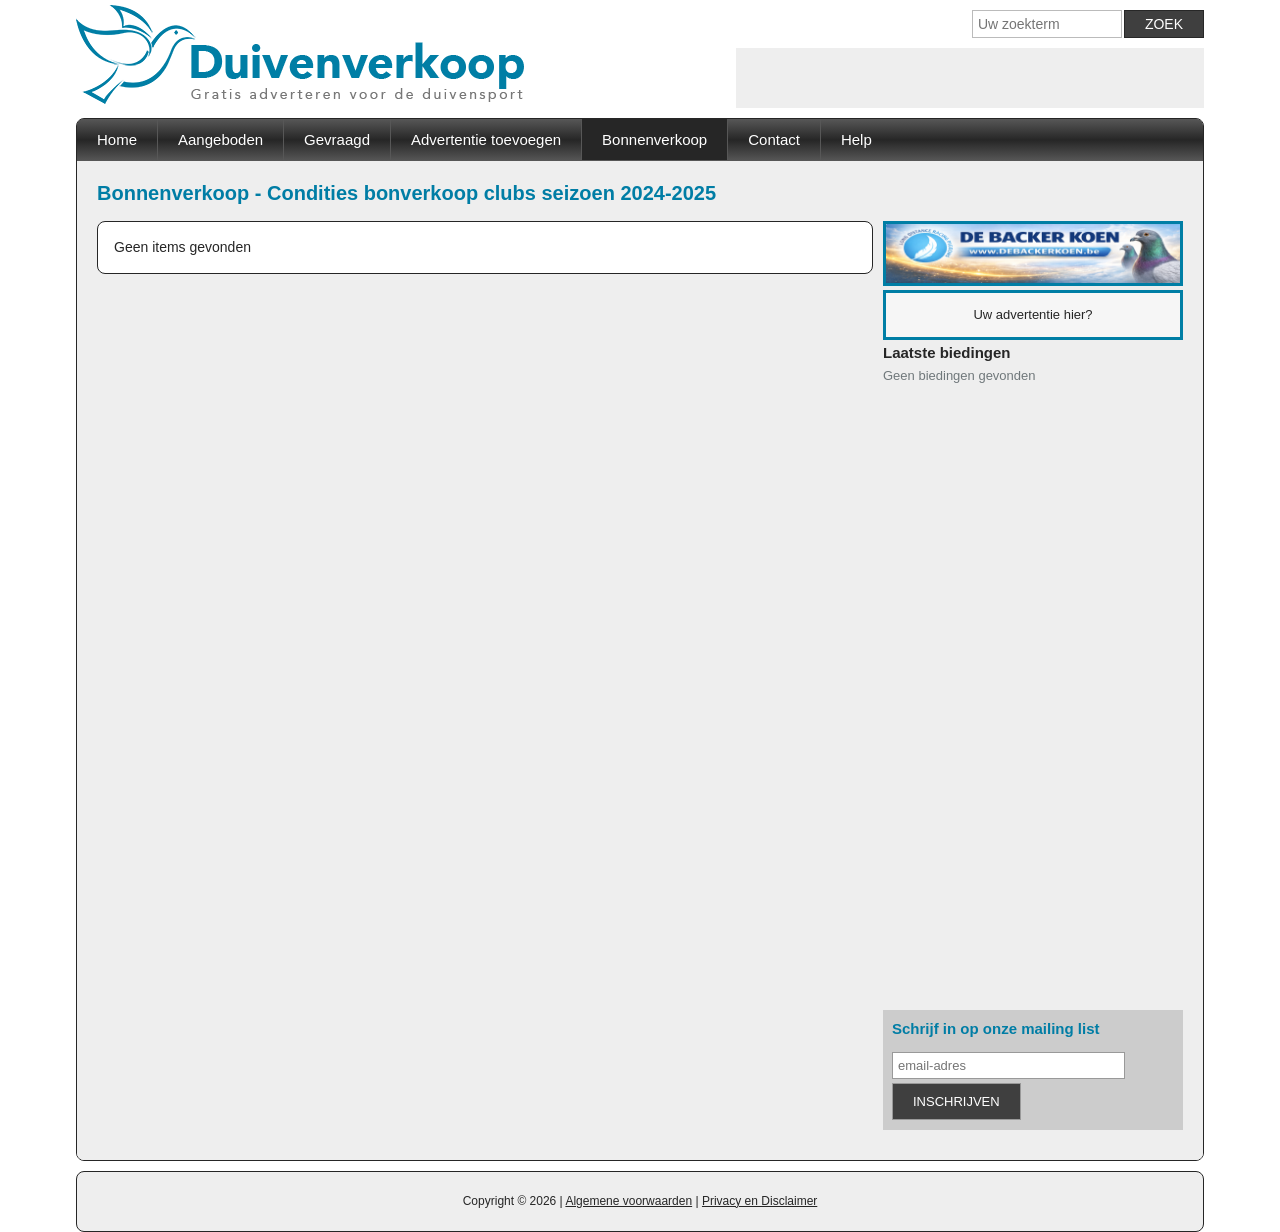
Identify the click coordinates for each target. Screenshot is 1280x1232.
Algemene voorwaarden (628, 1201)
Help (856, 139)
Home (117, 139)
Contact (774, 139)
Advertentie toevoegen (486, 139)
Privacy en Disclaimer (759, 1201)
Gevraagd (337, 139)
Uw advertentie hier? (1032, 314)
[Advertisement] (970, 78)
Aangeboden (220, 139)
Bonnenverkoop (654, 139)
